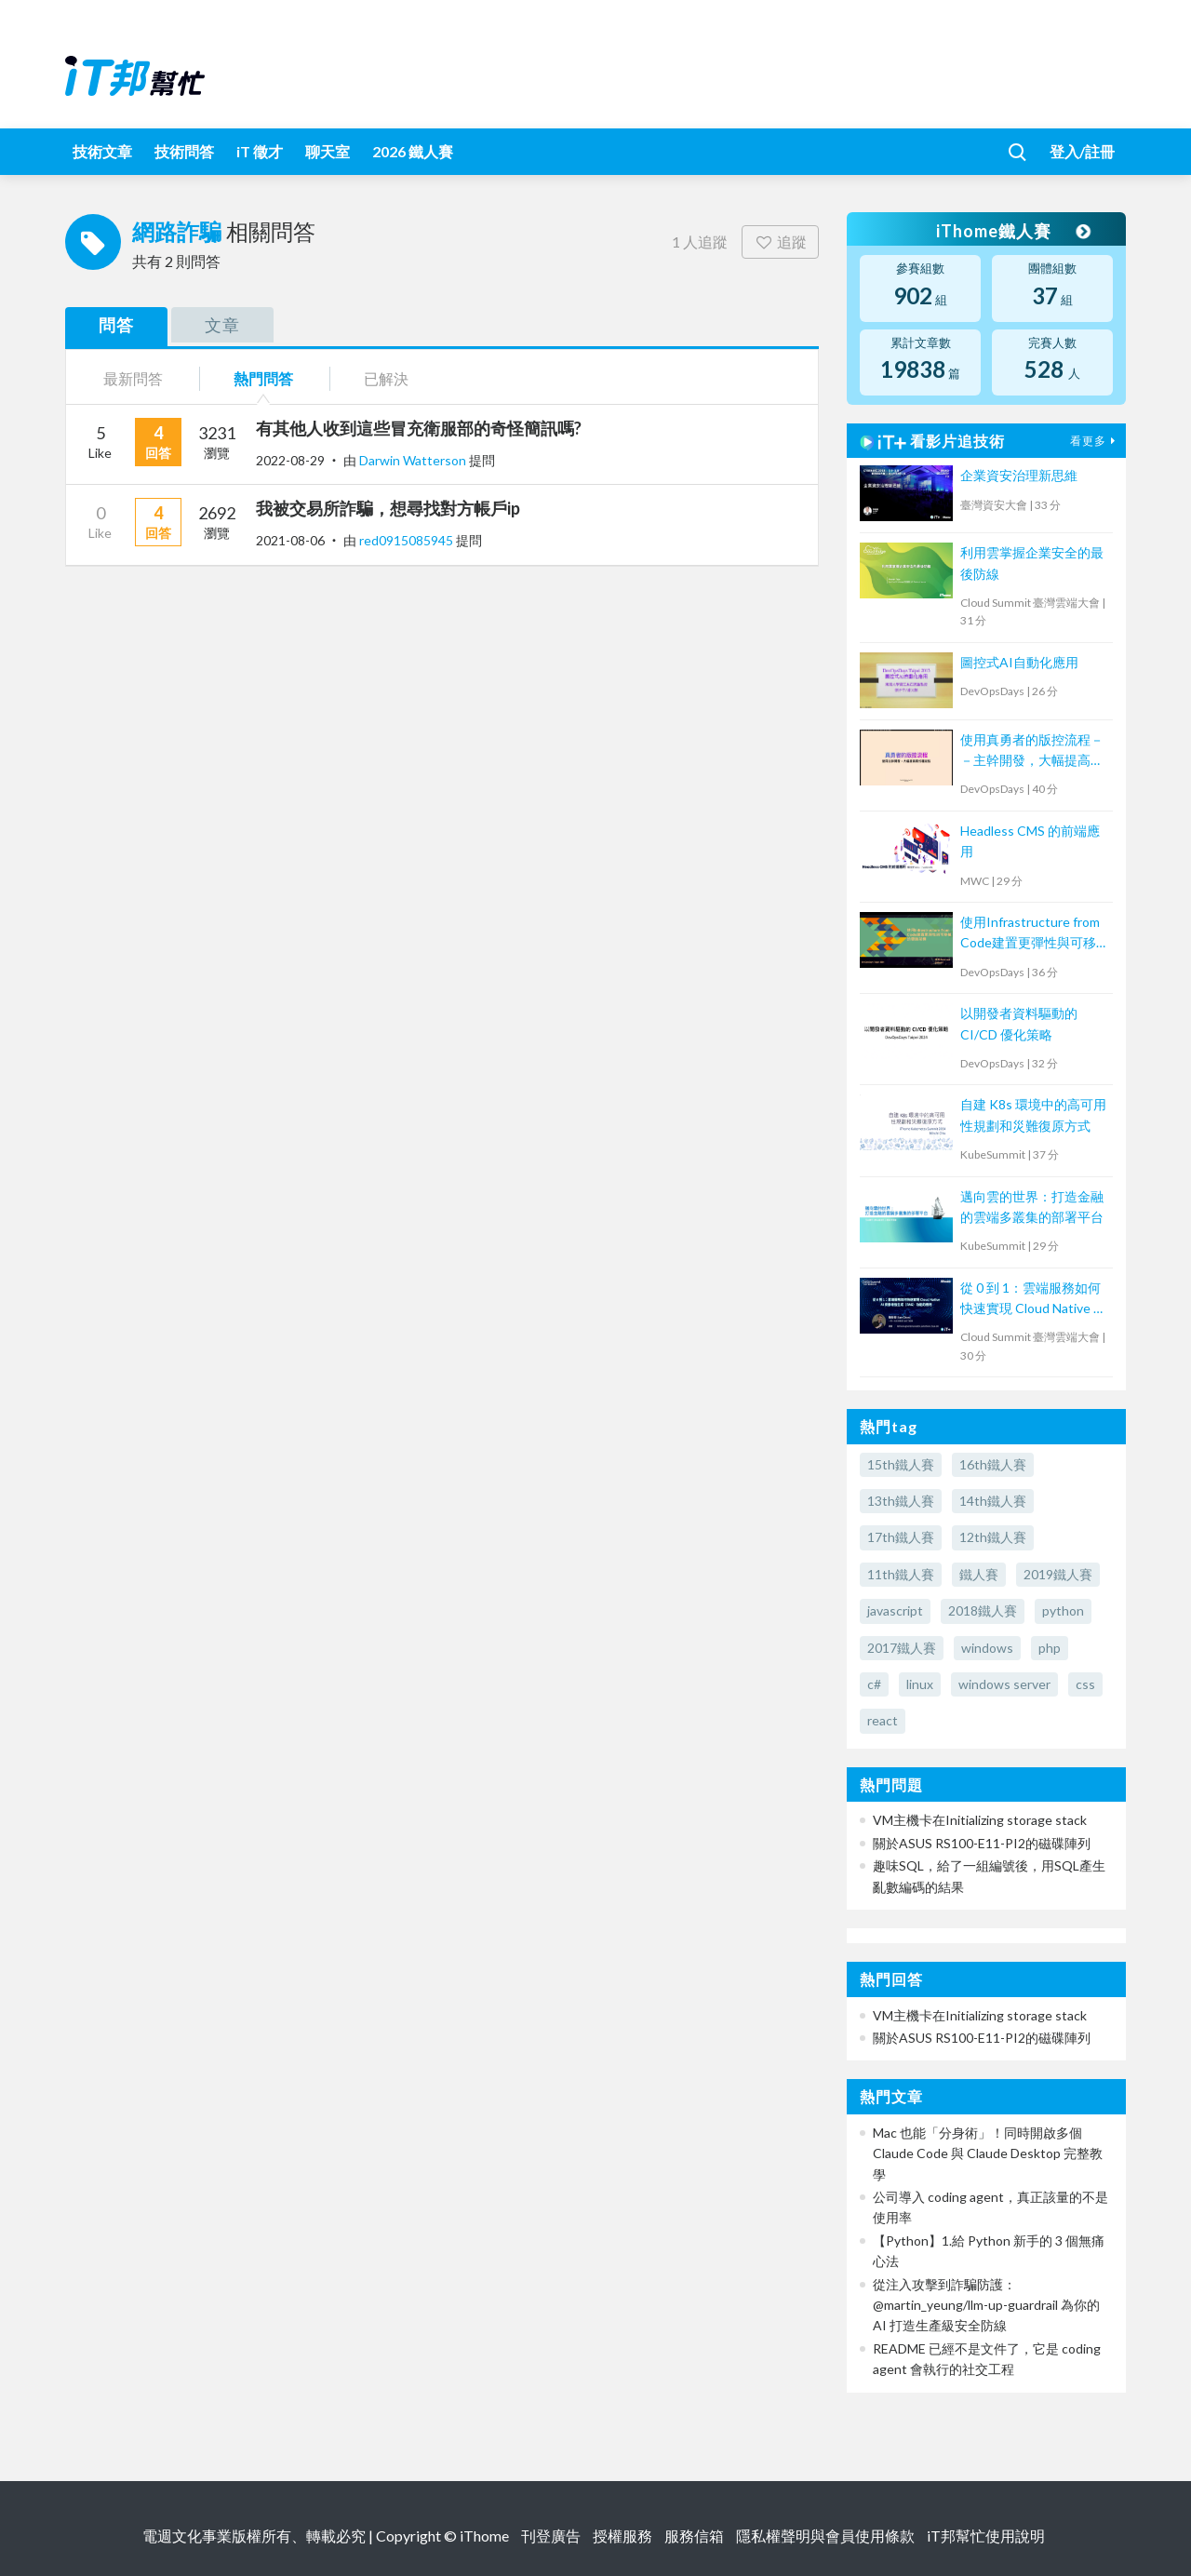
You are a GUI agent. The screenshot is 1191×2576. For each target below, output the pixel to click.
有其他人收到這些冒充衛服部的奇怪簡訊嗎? (419, 428)
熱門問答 (263, 378)
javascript (895, 1610)
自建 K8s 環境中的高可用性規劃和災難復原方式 (1033, 1114)
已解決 (386, 378)
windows (987, 1648)
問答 (116, 325)
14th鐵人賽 (992, 1501)
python (1063, 1610)
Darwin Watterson (414, 460)
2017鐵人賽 (901, 1648)
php (1049, 1648)
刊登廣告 (551, 2535)
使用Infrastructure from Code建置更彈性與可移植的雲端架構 (1034, 934)
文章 (222, 325)
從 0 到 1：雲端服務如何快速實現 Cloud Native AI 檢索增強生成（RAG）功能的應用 (1033, 1300)
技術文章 (102, 151)
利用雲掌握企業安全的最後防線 (1032, 562)
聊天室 (327, 151)
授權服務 (622, 2535)
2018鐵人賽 (982, 1610)
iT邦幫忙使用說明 (986, 2535)
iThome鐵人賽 (1012, 231)
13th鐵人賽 (900, 1501)
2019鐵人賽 (1058, 1574)
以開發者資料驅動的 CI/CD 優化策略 (1018, 1023)
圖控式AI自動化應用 (1019, 662)
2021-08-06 (290, 540)
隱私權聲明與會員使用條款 (825, 2535)
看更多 (1095, 441)
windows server (1004, 1684)
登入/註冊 (1082, 151)
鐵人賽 (978, 1574)
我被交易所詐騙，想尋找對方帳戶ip (388, 508)
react (882, 1720)
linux (919, 1684)
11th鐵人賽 (900, 1574)
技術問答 (184, 151)
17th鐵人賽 (900, 1537)
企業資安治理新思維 (1018, 475)
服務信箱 (694, 2535)
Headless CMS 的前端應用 (1030, 841)
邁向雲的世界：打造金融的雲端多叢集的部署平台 (1032, 1206)
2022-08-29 (290, 460)
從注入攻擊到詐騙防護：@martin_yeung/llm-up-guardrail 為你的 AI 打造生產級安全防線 (986, 2305)
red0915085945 (407, 540)
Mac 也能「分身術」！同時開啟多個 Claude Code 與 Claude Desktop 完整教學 (988, 2153)
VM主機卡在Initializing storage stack (980, 1820)
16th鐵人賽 (992, 1464)
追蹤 (780, 241)
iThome (484, 2535)
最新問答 (133, 378)
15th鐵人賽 (900, 1464)
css (1085, 1684)
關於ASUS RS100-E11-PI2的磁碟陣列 (982, 1843)
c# (874, 1684)
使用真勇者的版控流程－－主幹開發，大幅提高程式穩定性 (1032, 751)
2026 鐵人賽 (412, 151)
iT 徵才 (259, 151)
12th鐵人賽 (992, 1537)
